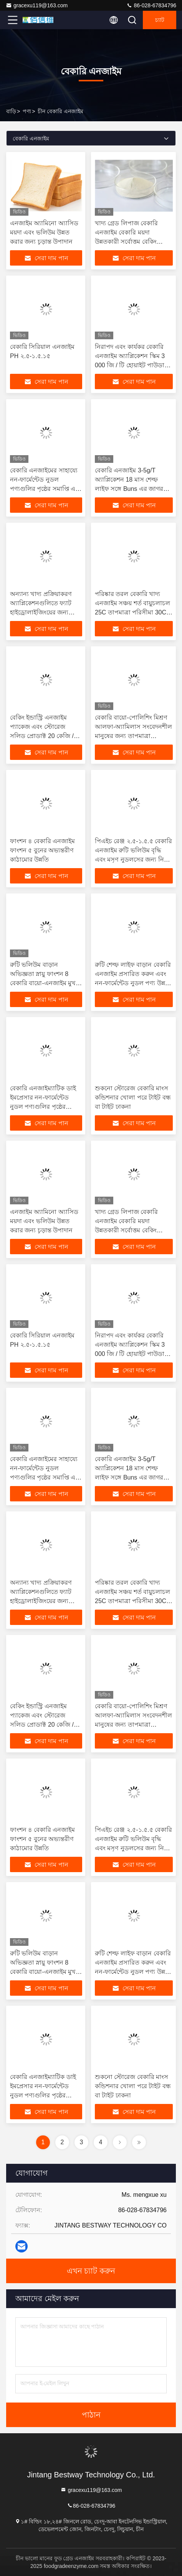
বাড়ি (11, 111)
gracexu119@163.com (37, 5)
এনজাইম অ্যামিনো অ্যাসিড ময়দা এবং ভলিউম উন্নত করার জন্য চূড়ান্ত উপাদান (44, 232)
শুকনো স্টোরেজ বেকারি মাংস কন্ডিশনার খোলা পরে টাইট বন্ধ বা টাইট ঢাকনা (133, 1097)
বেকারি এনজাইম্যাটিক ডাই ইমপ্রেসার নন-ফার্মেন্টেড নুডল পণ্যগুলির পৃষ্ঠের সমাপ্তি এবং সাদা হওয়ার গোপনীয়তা (43, 1106)
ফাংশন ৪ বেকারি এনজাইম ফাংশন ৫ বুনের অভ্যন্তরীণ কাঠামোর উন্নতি (42, 850)
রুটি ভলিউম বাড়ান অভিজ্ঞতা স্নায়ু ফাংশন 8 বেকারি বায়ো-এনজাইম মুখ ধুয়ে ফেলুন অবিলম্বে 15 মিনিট (43, 983)
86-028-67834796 (151, 5)
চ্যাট (159, 20)
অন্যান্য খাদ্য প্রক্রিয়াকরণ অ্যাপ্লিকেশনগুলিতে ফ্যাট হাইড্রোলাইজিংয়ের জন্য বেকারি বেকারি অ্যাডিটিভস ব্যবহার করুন (44, 612)
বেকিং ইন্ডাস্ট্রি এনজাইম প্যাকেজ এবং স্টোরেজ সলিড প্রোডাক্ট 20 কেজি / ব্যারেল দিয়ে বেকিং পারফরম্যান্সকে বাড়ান (42, 736)
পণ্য (27, 111)
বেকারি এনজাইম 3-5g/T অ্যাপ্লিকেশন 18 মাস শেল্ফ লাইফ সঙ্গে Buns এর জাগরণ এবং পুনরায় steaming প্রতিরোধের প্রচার (131, 488)
